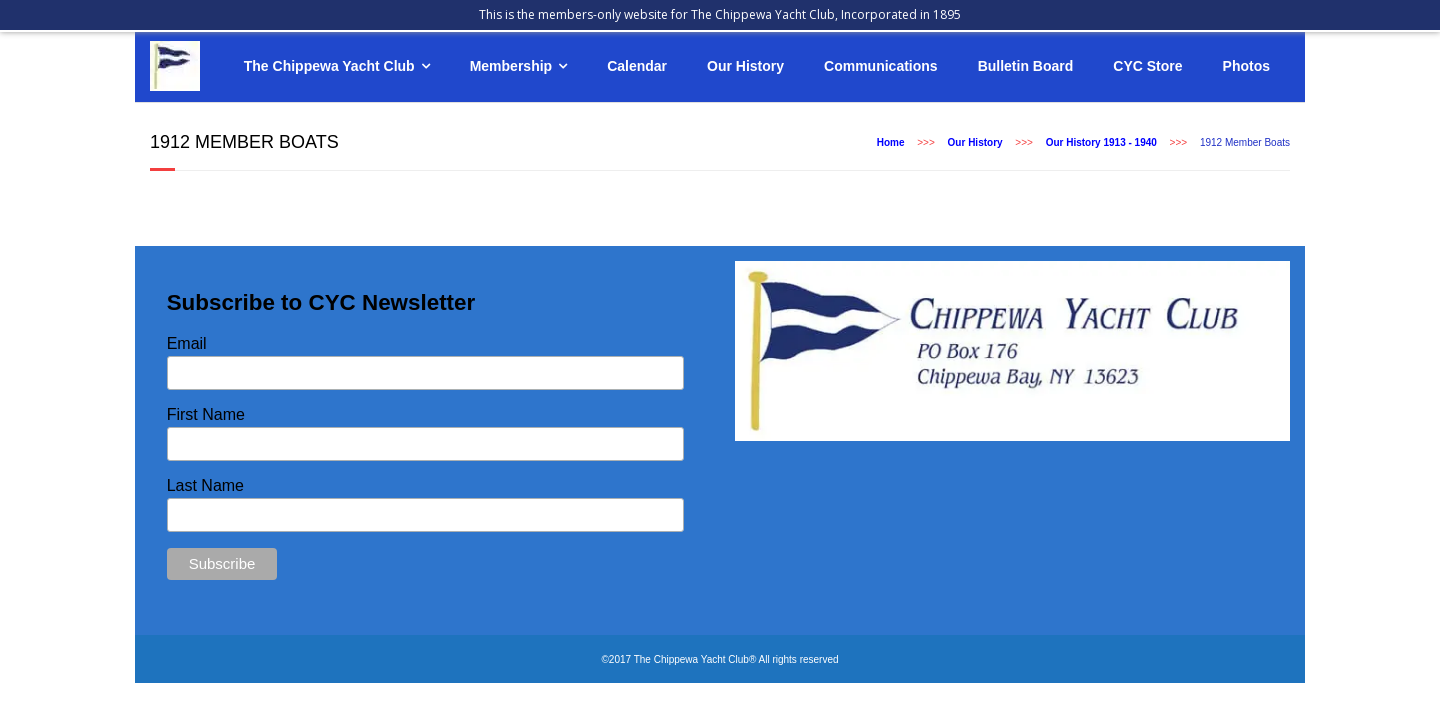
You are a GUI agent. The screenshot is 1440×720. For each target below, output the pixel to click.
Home (891, 142)
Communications (881, 66)
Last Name (205, 485)
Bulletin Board (1026, 66)
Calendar (637, 66)
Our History (745, 66)
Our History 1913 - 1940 (1101, 142)
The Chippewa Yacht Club (329, 66)
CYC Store (1147, 66)
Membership (511, 66)
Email (187, 343)
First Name (206, 414)
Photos (1246, 66)
